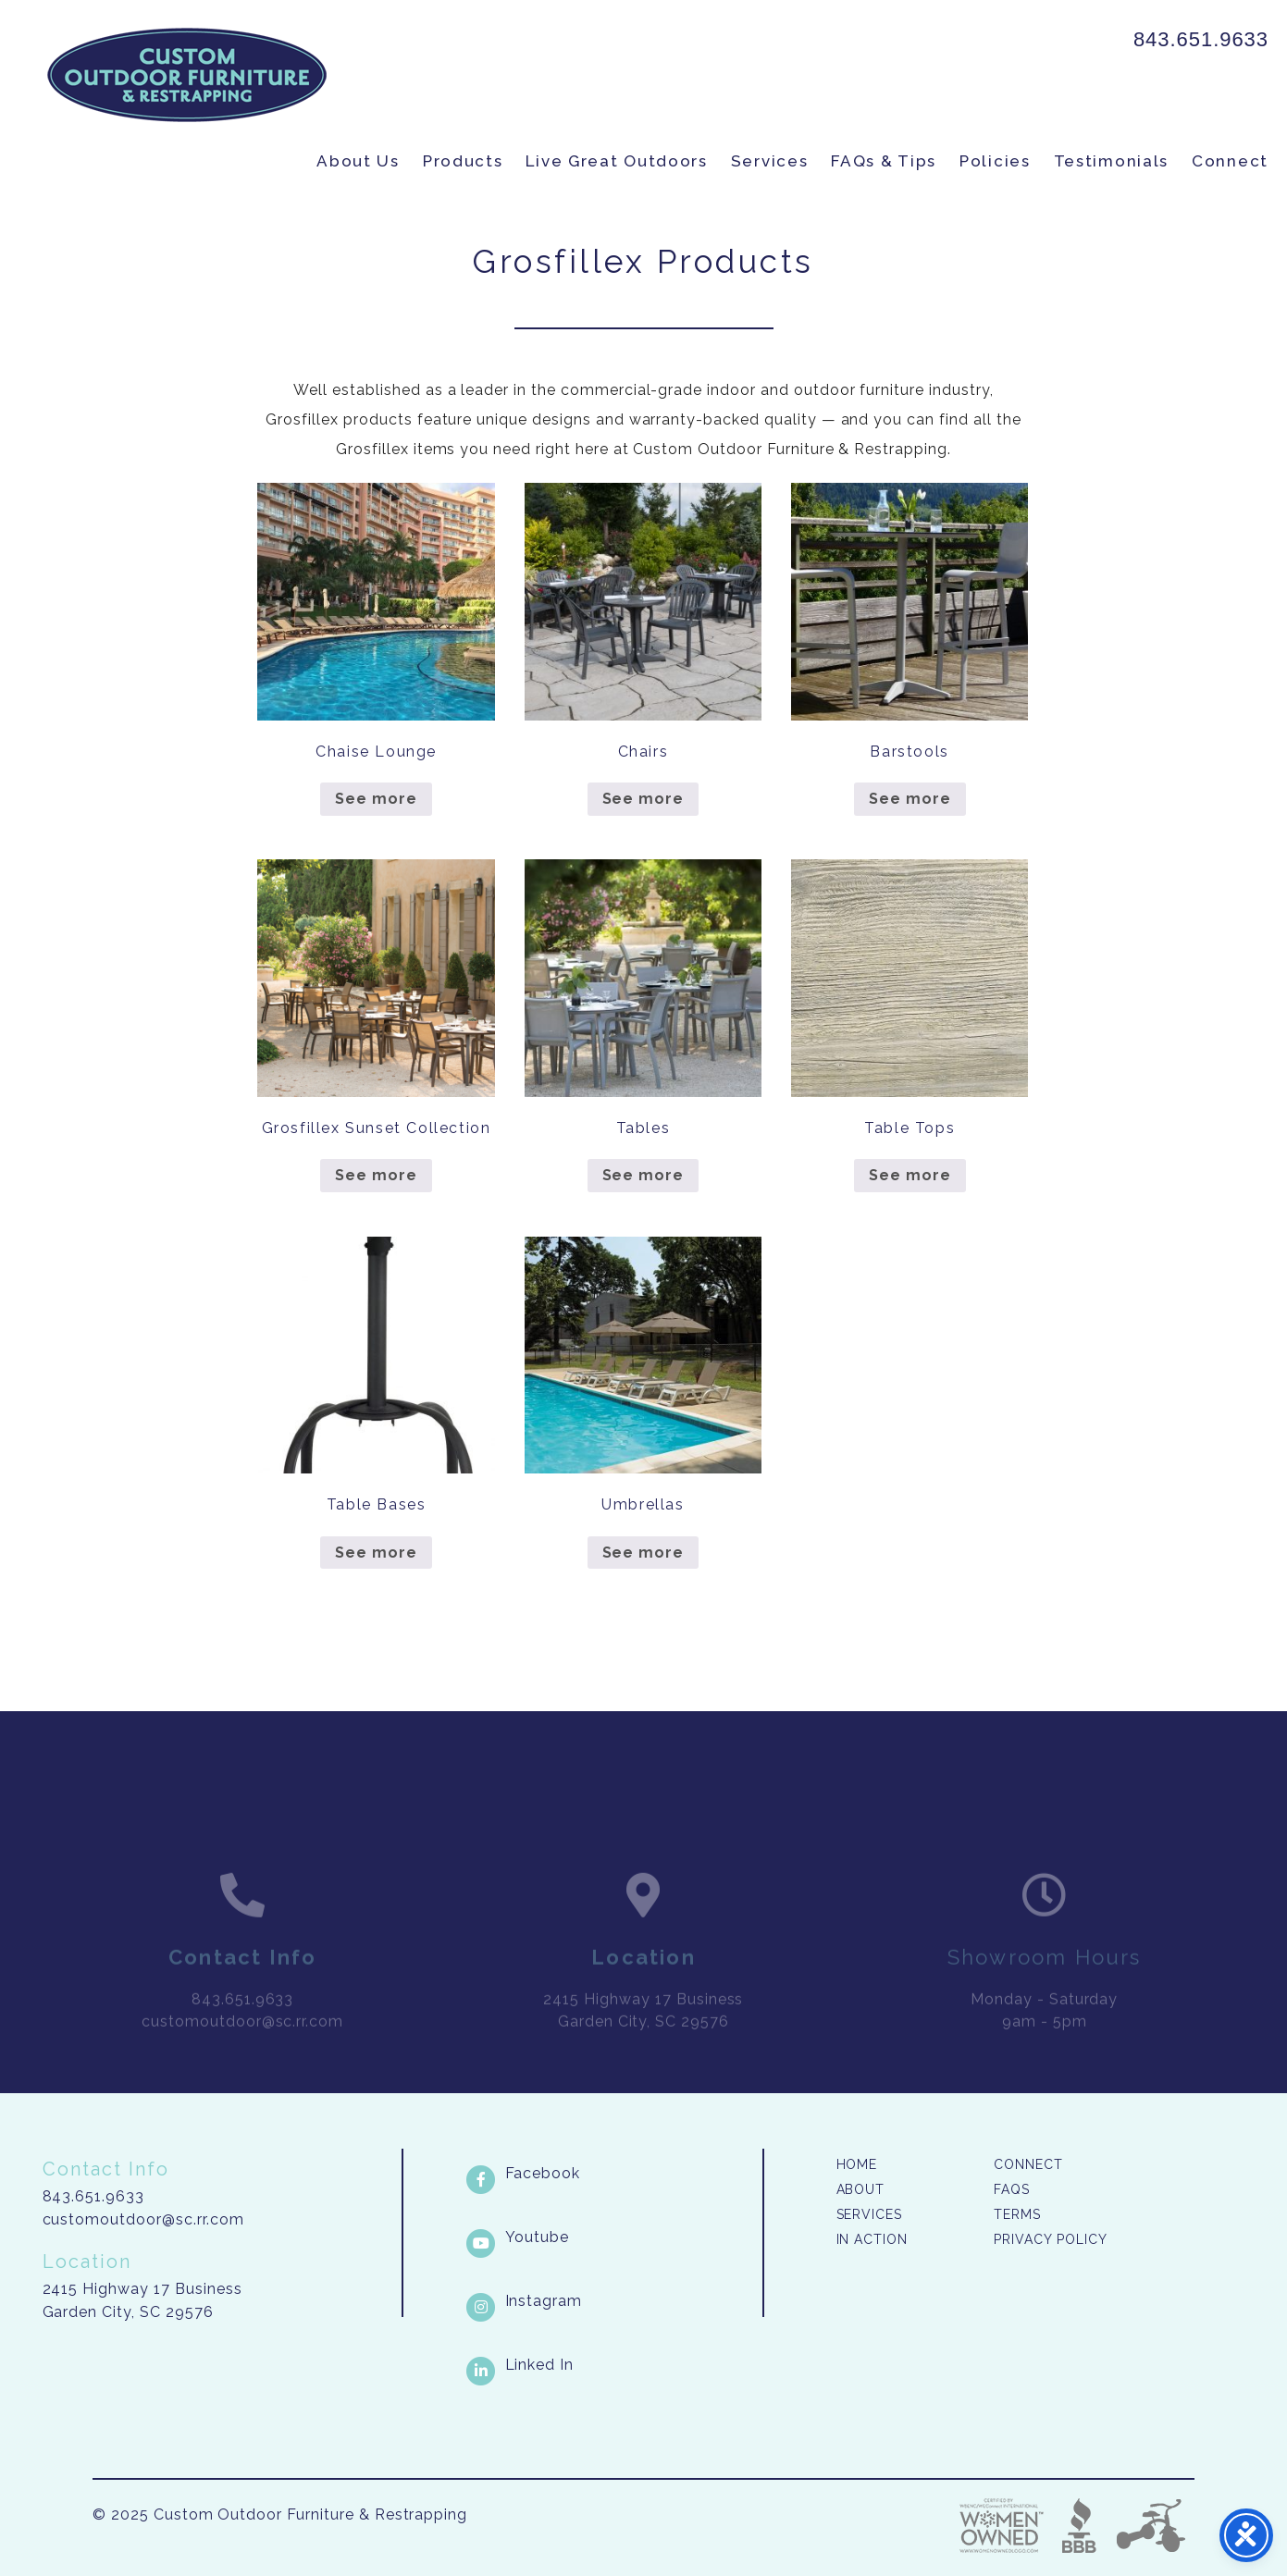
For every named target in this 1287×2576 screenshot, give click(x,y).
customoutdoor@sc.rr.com (143, 2219)
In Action (872, 2239)
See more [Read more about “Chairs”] (643, 798)
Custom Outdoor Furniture (187, 75)
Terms (1017, 2214)
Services (770, 161)
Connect (1230, 161)
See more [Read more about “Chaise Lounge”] (376, 798)
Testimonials (1111, 161)
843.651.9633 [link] (1200, 39)
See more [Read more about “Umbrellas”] (643, 1552)
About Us (358, 161)
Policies (995, 161)
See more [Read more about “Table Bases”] (376, 1552)
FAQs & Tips (883, 161)
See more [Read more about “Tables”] (643, 1175)
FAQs (1012, 2189)
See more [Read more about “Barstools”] (910, 798)
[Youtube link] (613, 2237)
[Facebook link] (613, 2173)
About (860, 2189)
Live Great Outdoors (616, 161)
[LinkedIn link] (613, 2365)
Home (857, 2164)
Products (463, 161)
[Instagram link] (613, 2301)
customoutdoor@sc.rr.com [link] (242, 2041)
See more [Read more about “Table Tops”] (910, 1175)
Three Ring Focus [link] (1150, 2525)
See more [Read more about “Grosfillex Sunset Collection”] (376, 1175)
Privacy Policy (1050, 2239)
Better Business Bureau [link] (1079, 2525)
